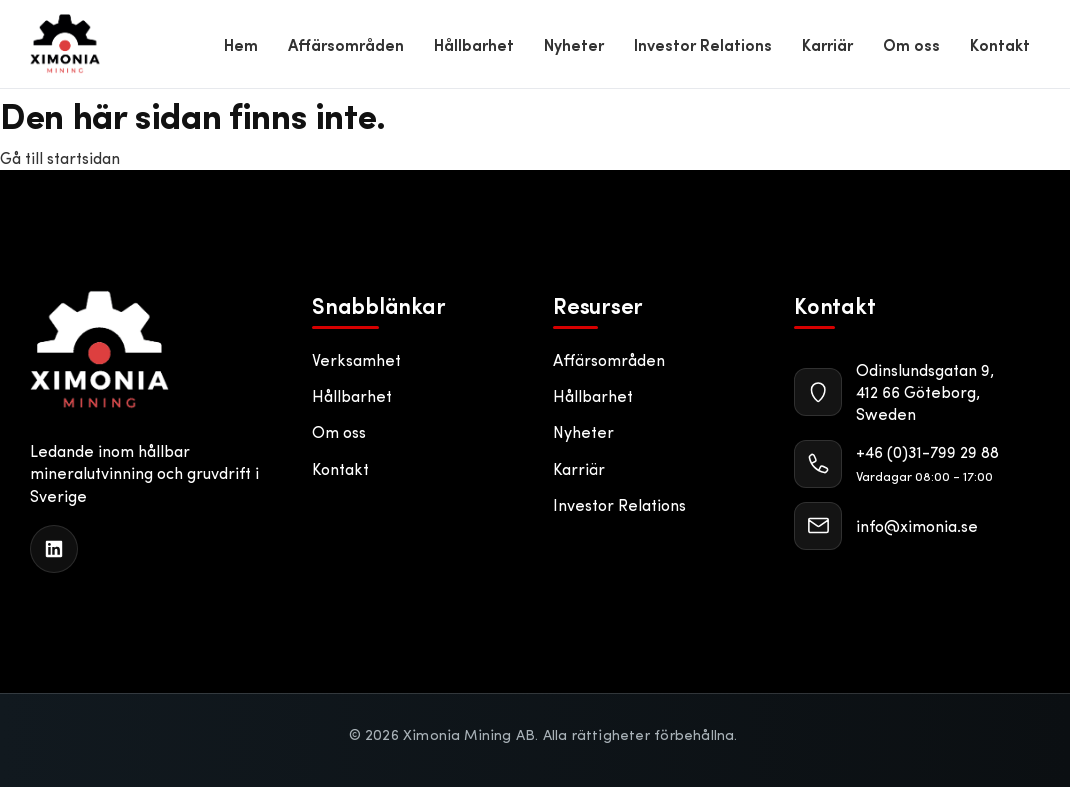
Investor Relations (703, 44)
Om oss (911, 44)
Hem (241, 44)
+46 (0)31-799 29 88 (927, 451)
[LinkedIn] (54, 549)
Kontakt (1000, 44)
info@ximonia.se (917, 525)
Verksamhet (356, 359)
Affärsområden (346, 44)
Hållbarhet (474, 44)
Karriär (827, 44)
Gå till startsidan (60, 157)
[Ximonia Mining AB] (99, 350)
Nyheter (574, 44)
